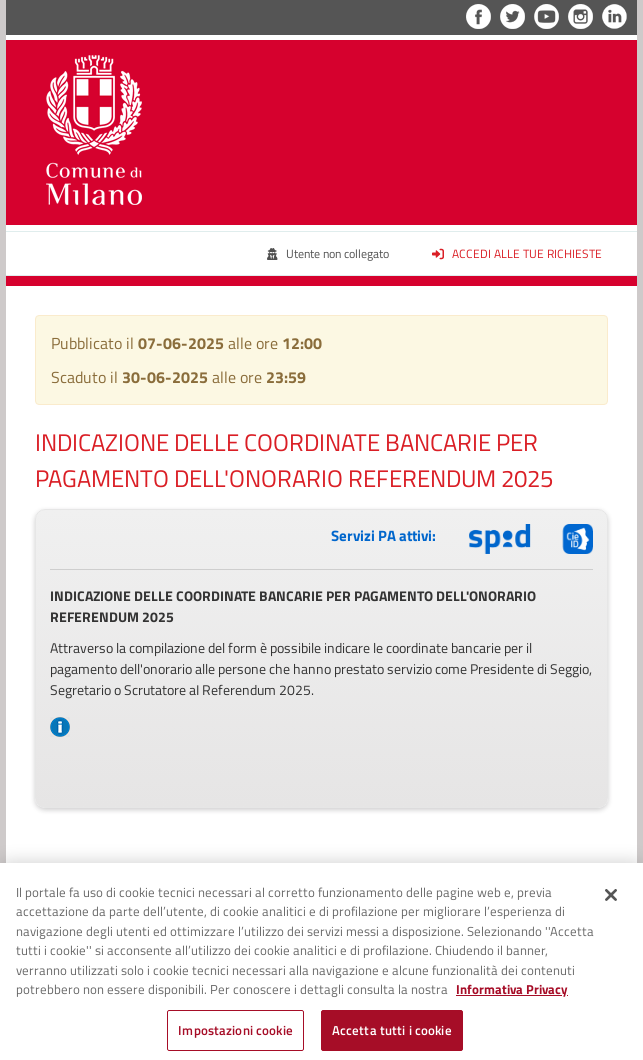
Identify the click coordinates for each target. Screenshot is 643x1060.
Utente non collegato (327, 253)
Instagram (580, 16)
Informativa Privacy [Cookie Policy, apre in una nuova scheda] (512, 996)
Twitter (512, 16)
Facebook (478, 16)
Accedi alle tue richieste (517, 253)
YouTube (546, 16)
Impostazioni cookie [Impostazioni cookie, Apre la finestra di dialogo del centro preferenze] (235, 1037)
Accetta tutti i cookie (392, 1037)
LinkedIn (614, 16)
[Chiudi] (611, 901)
